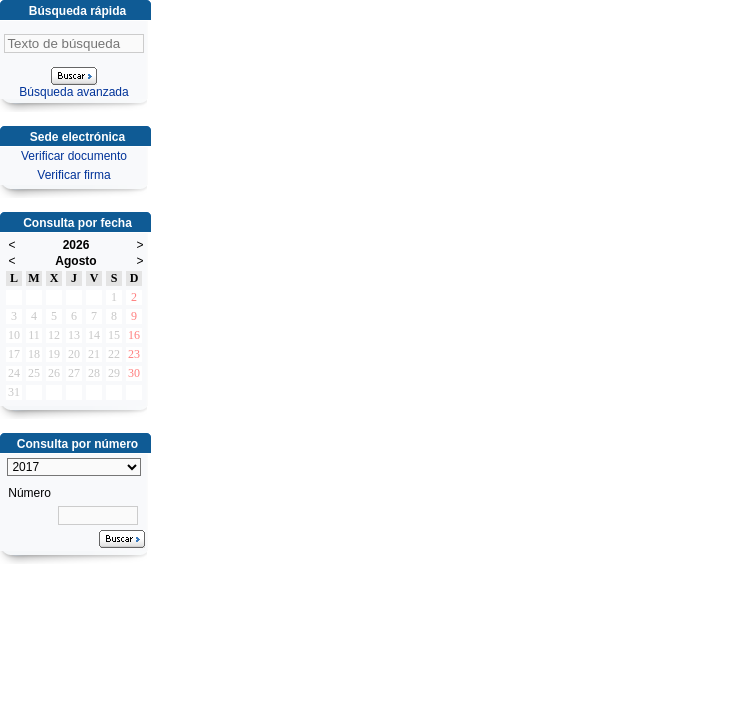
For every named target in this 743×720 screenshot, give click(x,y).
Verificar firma (73, 175)
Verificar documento (74, 156)
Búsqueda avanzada (73, 92)
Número (29, 493)
